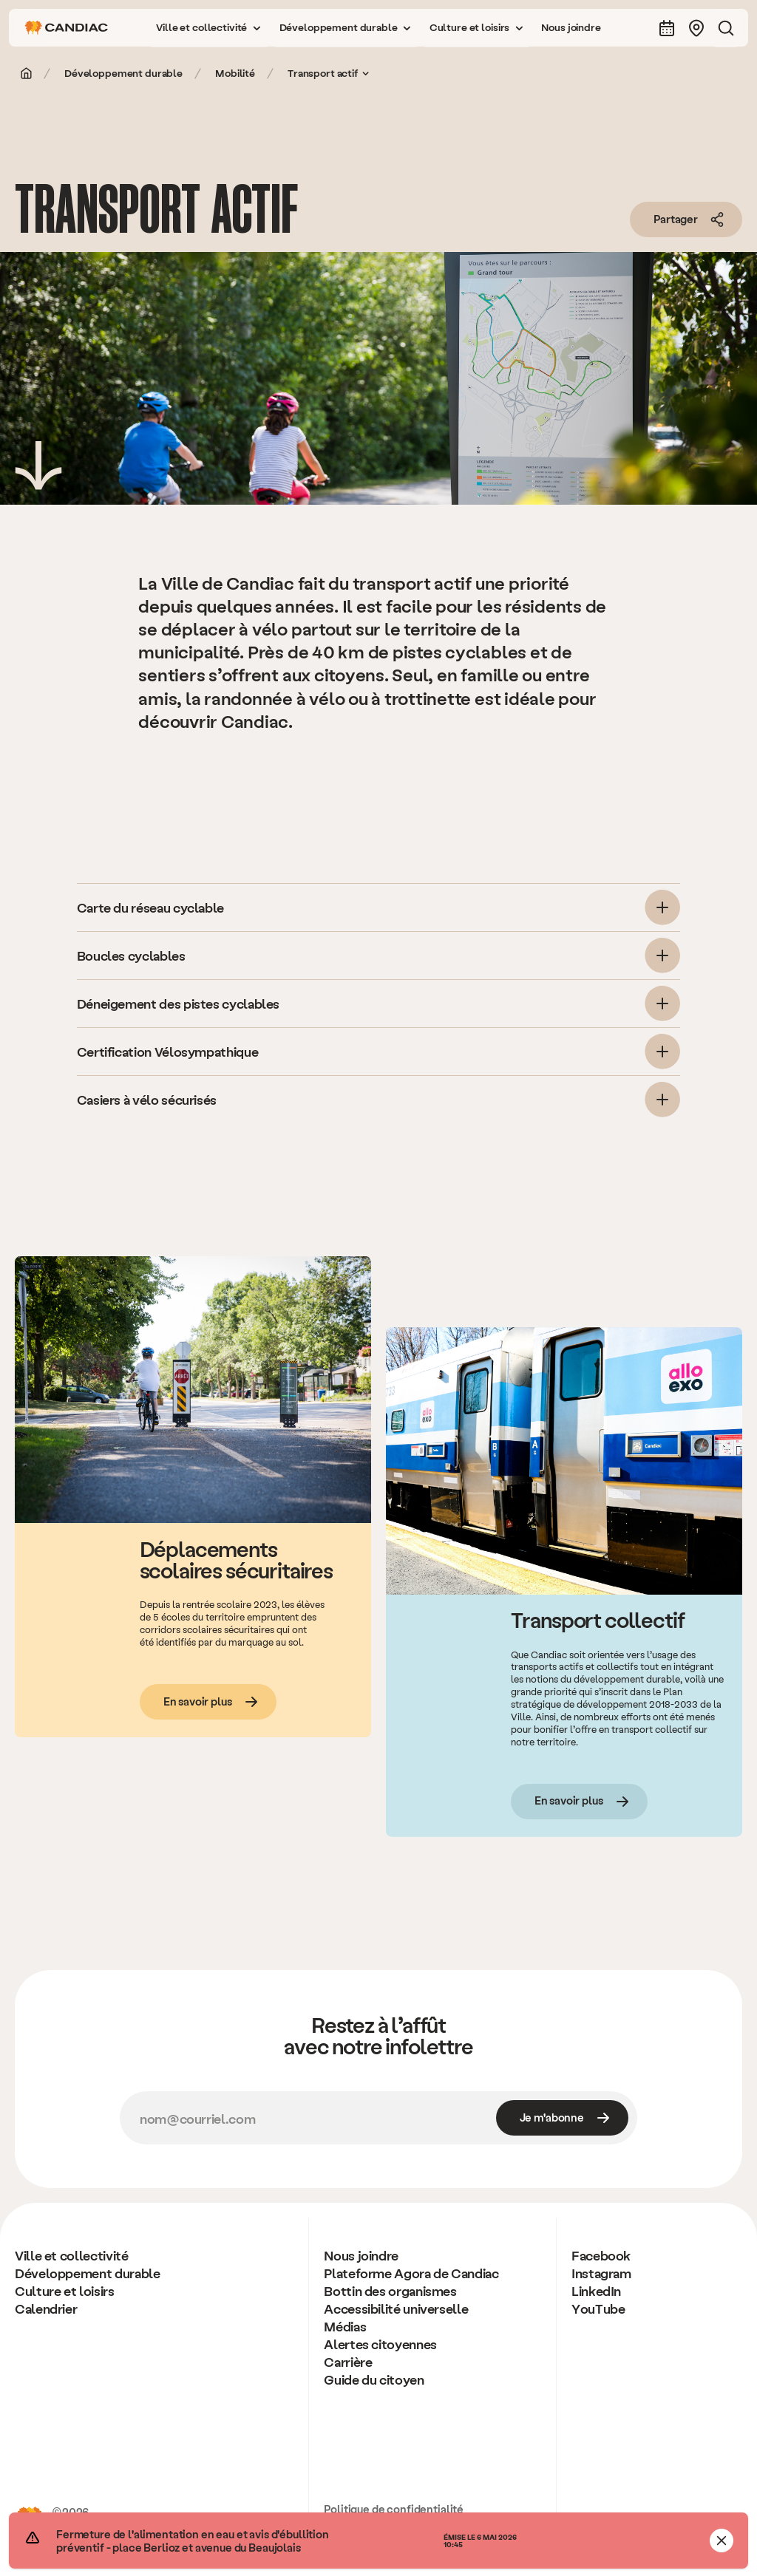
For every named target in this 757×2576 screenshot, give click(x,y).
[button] (208, 28)
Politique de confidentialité (394, 2508)
